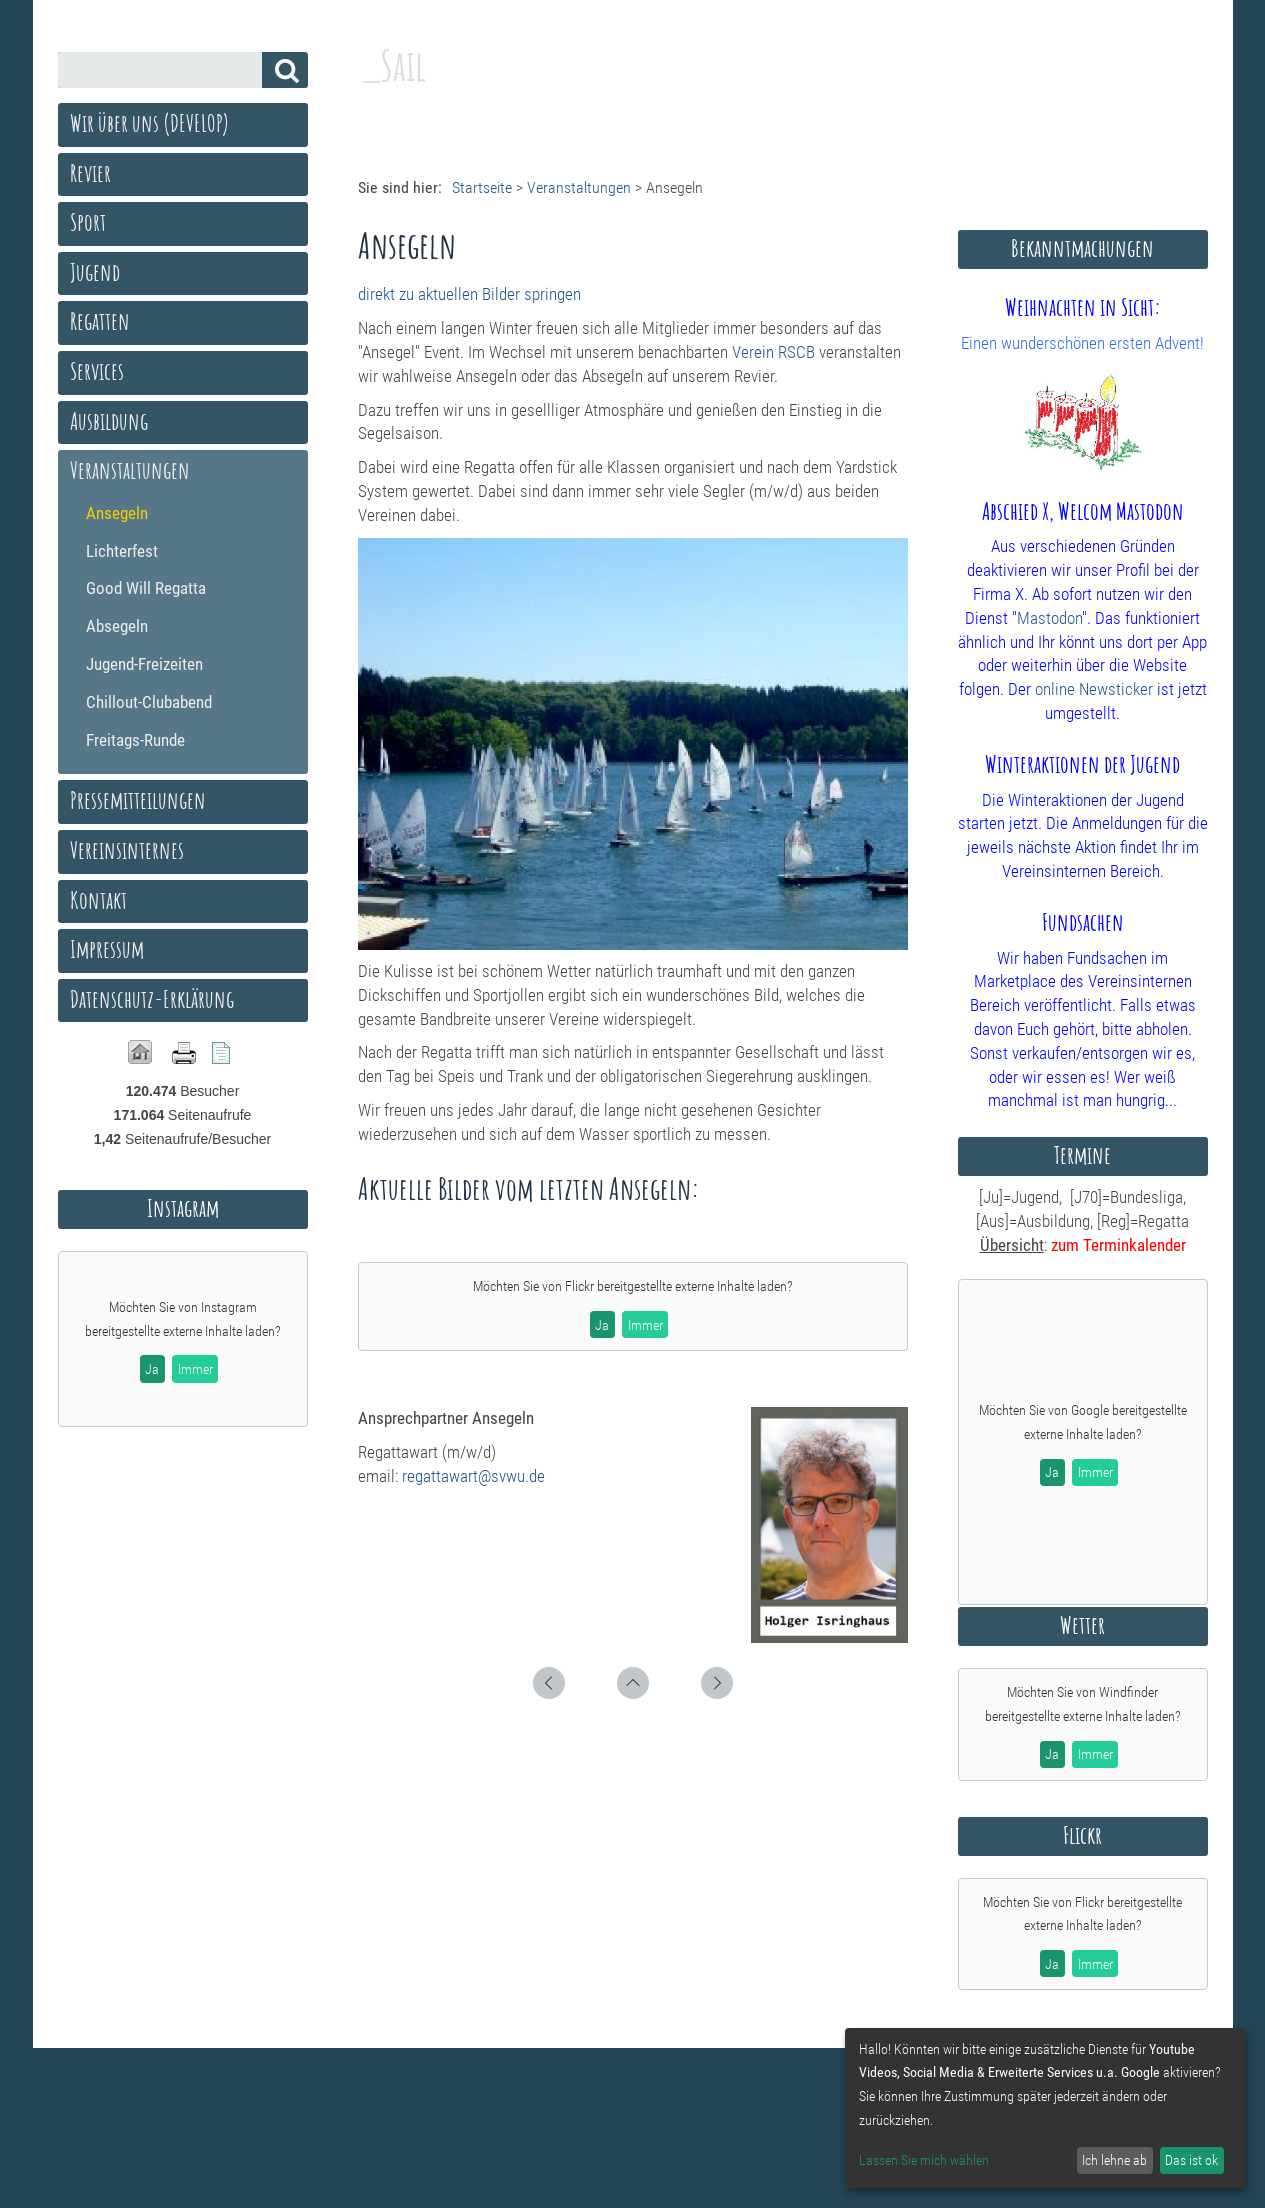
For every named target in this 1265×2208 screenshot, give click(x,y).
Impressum (107, 949)
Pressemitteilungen (138, 800)
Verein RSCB (773, 352)
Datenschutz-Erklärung (152, 999)
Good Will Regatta (146, 588)
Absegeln (117, 626)
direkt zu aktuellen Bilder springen (469, 294)
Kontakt (98, 900)
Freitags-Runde (135, 740)
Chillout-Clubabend (149, 702)
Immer (645, 1325)
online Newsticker (1094, 689)
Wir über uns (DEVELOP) (149, 123)
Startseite (482, 187)
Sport (88, 222)
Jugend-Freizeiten (144, 664)
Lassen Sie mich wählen (924, 2160)
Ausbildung (109, 421)
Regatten (100, 321)
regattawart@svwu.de (473, 1476)
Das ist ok (1191, 2160)
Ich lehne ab (1114, 2160)
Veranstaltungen (579, 187)
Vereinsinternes (127, 850)
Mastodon (1049, 618)
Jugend (95, 272)
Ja (602, 1325)
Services (97, 371)
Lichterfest (122, 551)
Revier (90, 173)
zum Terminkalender (1118, 1245)
